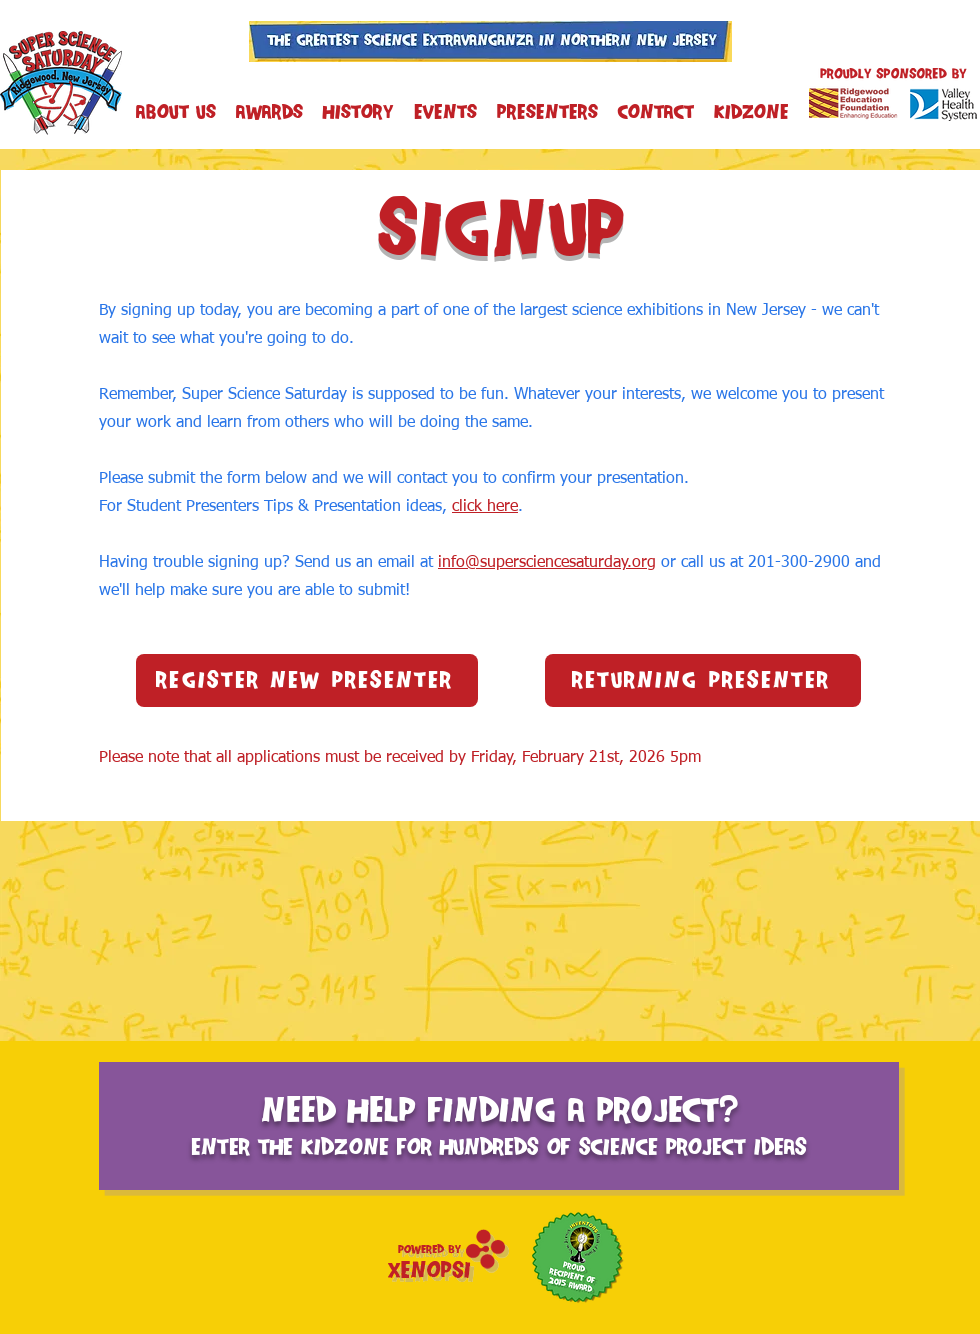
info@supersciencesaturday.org (547, 563)
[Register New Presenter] (307, 680)
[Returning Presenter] (703, 680)
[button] (445, 111)
